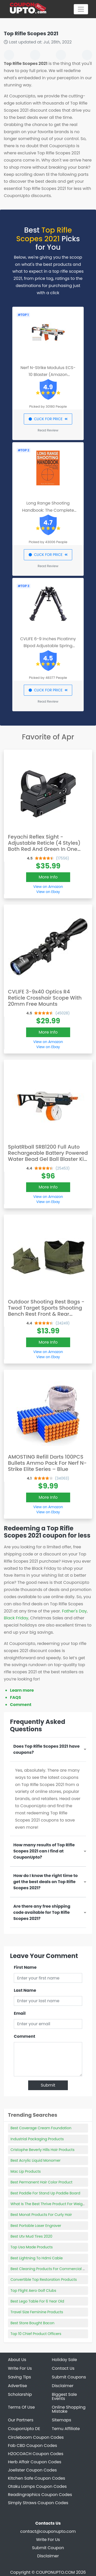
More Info (48, 877)
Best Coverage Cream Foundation (40, 2128)
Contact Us (63, 2368)
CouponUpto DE (24, 2429)
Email (20, 2013)
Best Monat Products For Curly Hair (41, 2214)
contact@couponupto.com (48, 2531)
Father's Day (74, 1611)
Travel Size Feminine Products (36, 2312)
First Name (25, 1967)
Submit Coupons (69, 2377)
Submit (48, 2085)
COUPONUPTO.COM (55, 2572)
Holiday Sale (64, 2360)
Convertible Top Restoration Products (43, 2279)
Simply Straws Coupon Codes (38, 2503)
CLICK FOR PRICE (48, 418)
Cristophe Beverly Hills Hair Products (42, 2149)
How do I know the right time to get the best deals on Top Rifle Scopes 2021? (45, 1882)
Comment (20, 1705)
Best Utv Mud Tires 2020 (31, 2236)
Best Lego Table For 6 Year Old (37, 2301)
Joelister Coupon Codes (32, 2470)
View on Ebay (48, 891)
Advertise (17, 2386)
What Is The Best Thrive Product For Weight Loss (52, 2203)
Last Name (25, 1990)
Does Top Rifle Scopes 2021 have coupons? (46, 1749)
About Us (17, 2360)
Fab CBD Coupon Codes (32, 2445)
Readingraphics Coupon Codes (40, 2495)
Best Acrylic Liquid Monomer (35, 2160)
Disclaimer (62, 2386)
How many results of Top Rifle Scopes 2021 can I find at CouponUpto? (44, 1851)
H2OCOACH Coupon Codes (35, 2454)
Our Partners (20, 2420)
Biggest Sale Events (64, 2396)
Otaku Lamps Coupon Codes (37, 2486)
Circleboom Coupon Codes (36, 2437)
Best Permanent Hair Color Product (41, 2182)
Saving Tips (19, 2377)
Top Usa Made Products (31, 2247)
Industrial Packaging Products (37, 2139)
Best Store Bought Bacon (32, 2323)
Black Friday (16, 1618)
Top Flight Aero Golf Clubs (33, 2290)
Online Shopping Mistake (69, 2409)
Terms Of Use (21, 2407)
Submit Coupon (48, 2548)
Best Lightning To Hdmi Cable (36, 2258)
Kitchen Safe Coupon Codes (36, 2478)
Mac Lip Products (25, 2171)
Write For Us (20, 2368)
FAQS (15, 1697)
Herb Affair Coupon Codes (34, 2462)
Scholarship (20, 2394)
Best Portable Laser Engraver (35, 2225)
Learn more (22, 1690)
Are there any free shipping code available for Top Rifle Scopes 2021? (41, 1912)
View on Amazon (48, 886)
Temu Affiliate (66, 2429)
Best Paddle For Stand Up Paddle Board (45, 2193)
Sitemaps (61, 2420)
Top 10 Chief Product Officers (35, 2333)
